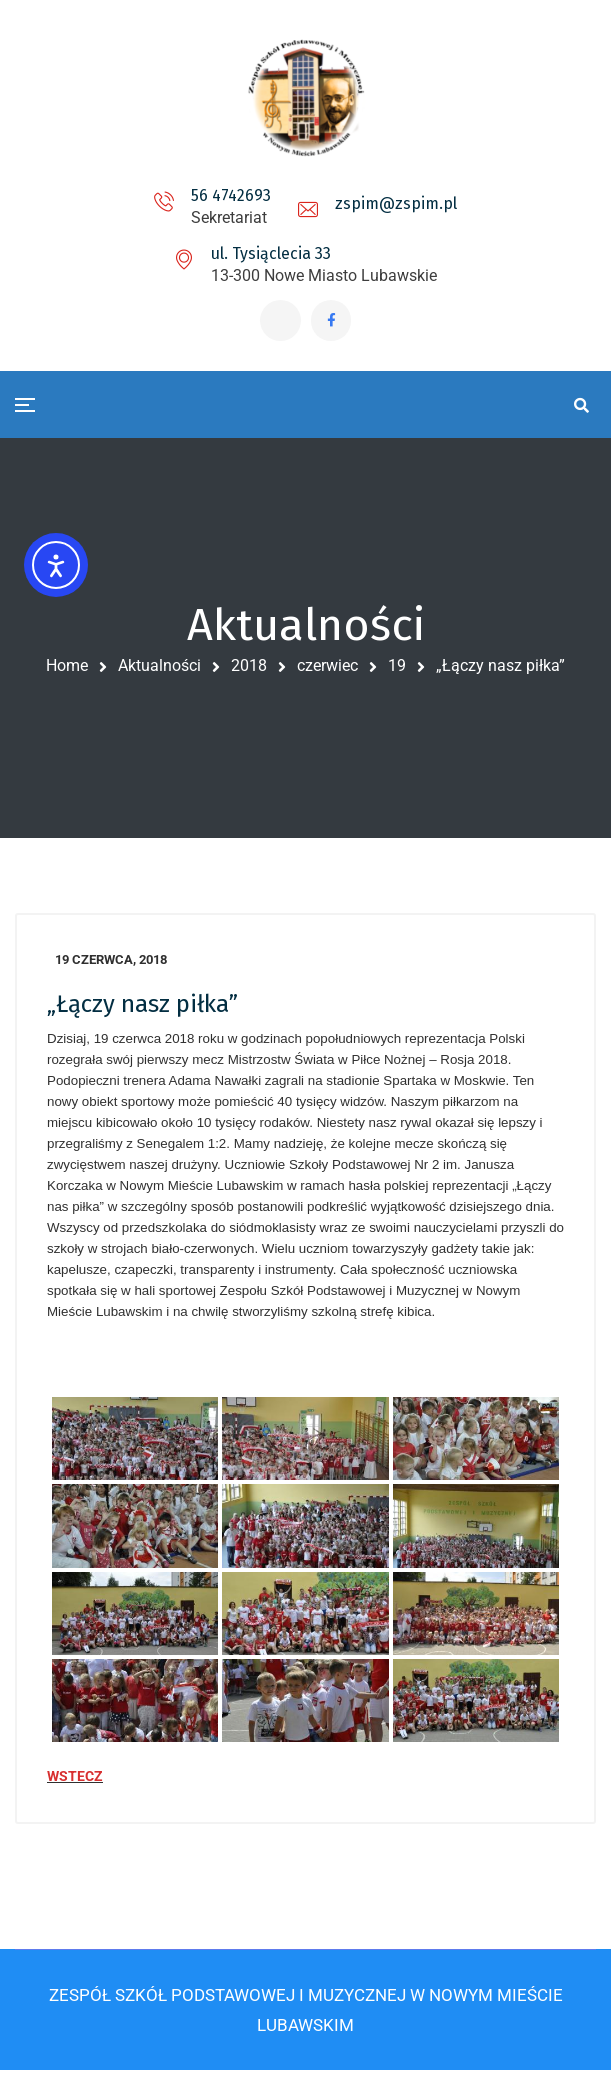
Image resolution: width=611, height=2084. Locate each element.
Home (67, 670)
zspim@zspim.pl (396, 203)
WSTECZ (75, 1785)
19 (397, 670)
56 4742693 (231, 195)
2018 (249, 670)
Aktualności (159, 670)
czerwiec (327, 670)
